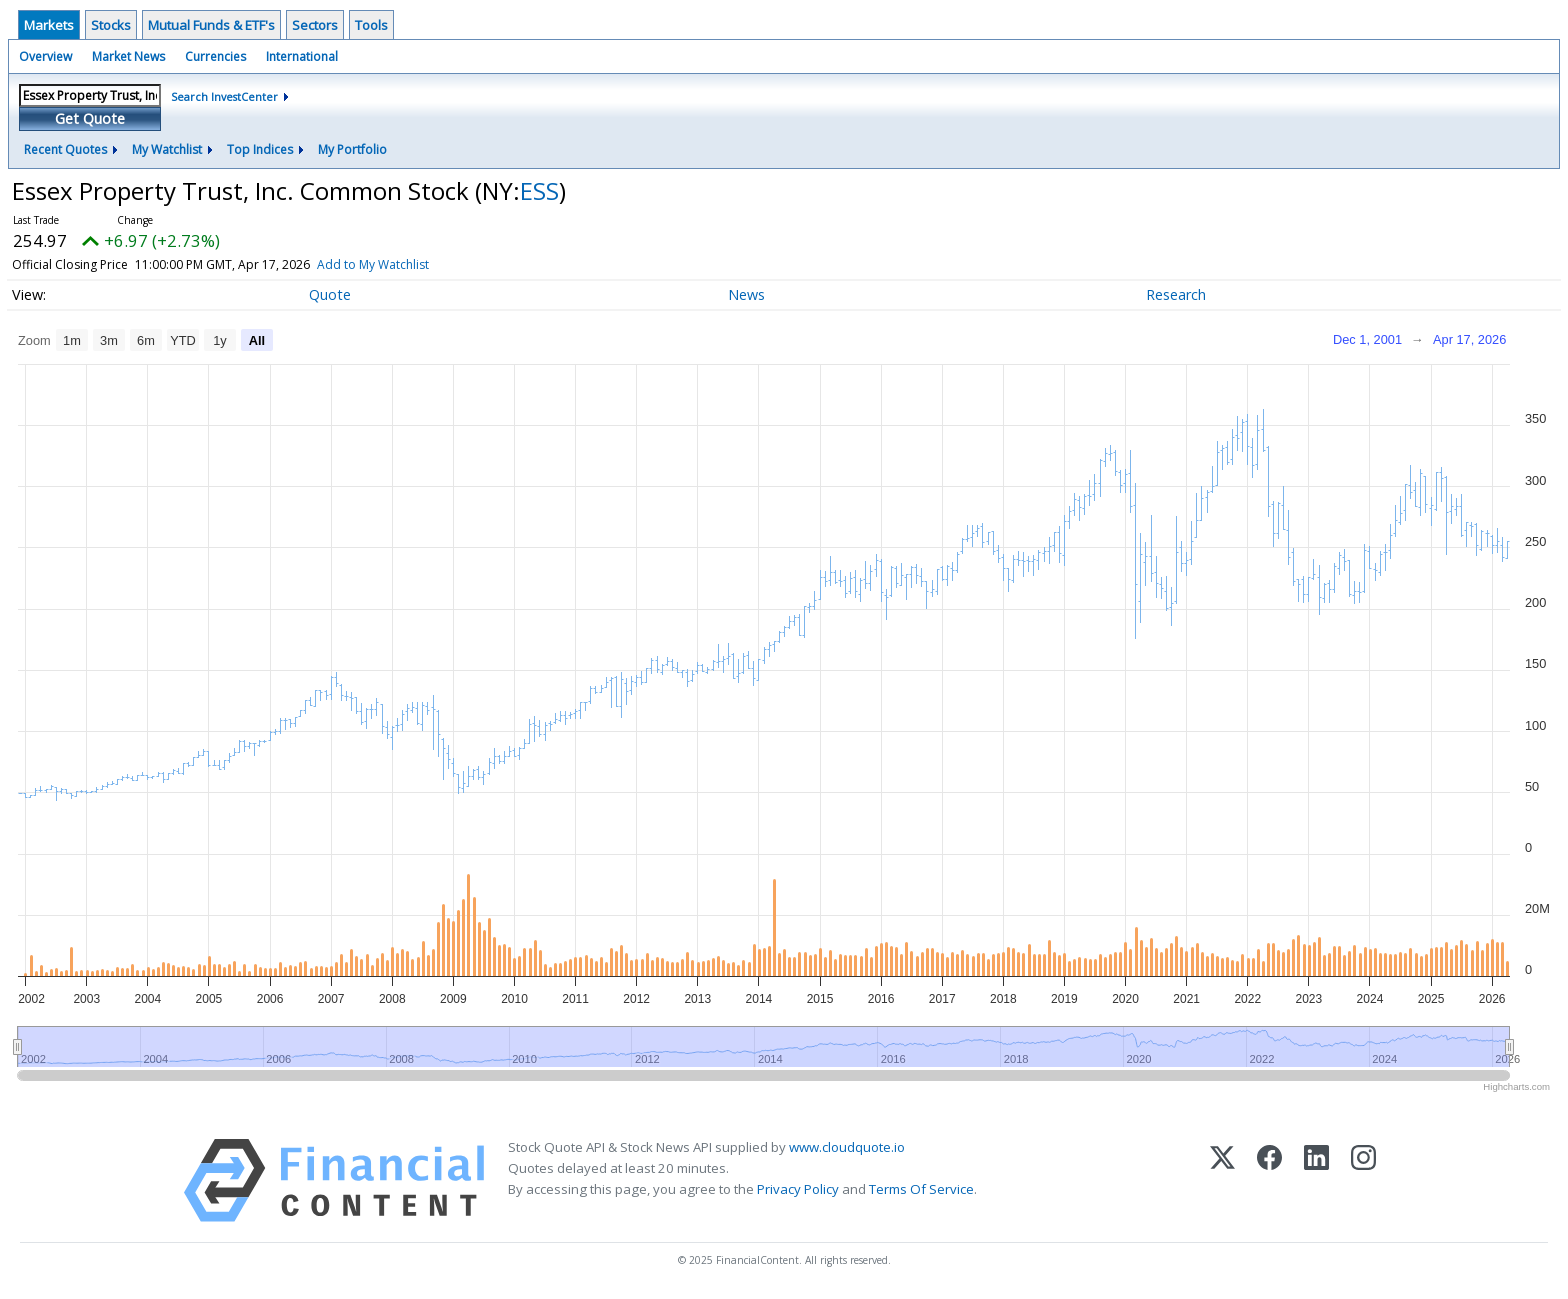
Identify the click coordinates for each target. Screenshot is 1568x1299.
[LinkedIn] (1316, 1180)
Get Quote (90, 118)
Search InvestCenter (224, 96)
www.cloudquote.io (847, 1147)
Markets (49, 25)
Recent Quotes (65, 149)
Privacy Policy (798, 1189)
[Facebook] (1269, 1180)
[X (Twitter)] (1222, 1180)
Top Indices (260, 149)
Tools (371, 25)
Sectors (315, 25)
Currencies (215, 56)
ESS (539, 190)
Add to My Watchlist (373, 264)
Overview (45, 56)
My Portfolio (352, 149)
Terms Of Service (921, 1189)
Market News (128, 56)
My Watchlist (167, 149)
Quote (330, 294)
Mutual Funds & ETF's (211, 25)
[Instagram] (1363, 1180)
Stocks (111, 25)
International (302, 56)
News (746, 294)
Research (1176, 294)
